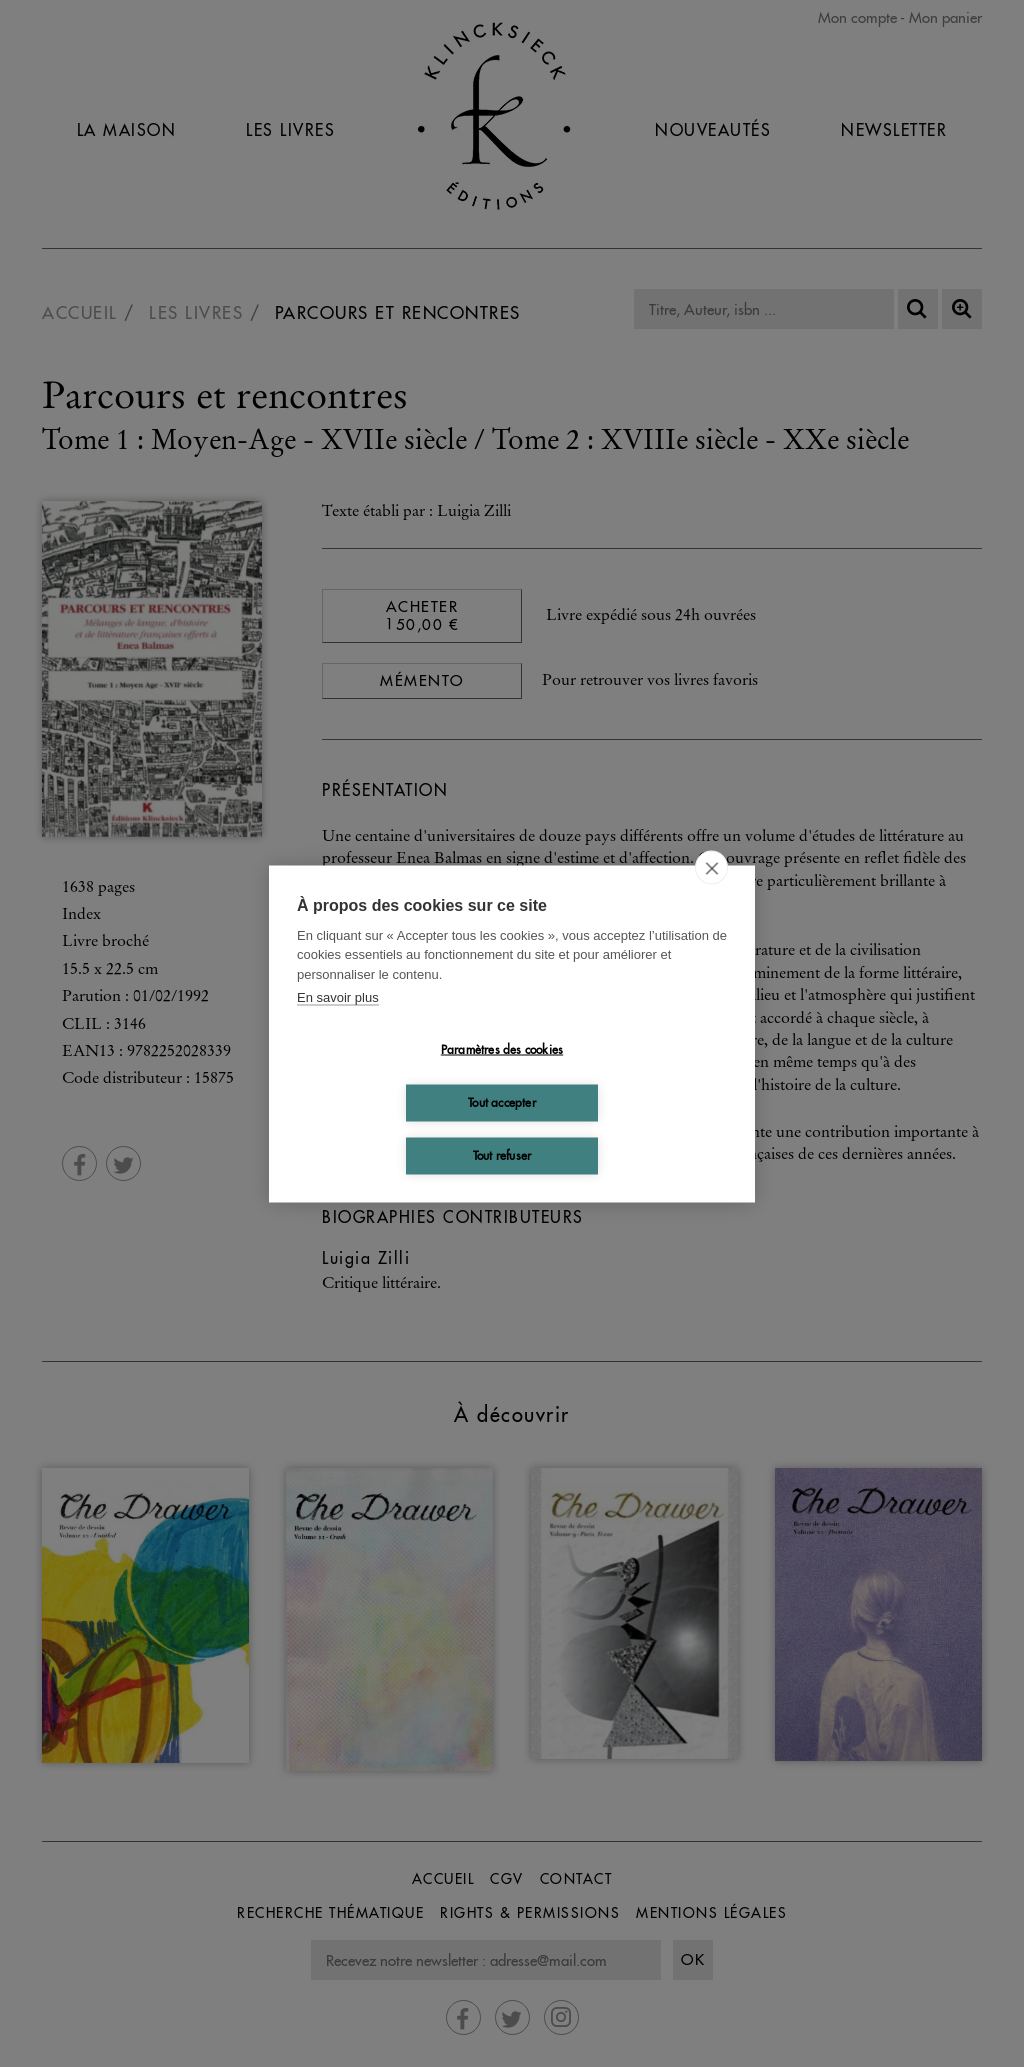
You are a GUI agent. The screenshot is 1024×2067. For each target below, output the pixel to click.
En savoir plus (338, 997)
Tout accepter (502, 1102)
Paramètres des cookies (502, 1049)
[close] (711, 867)
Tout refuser (502, 1155)
